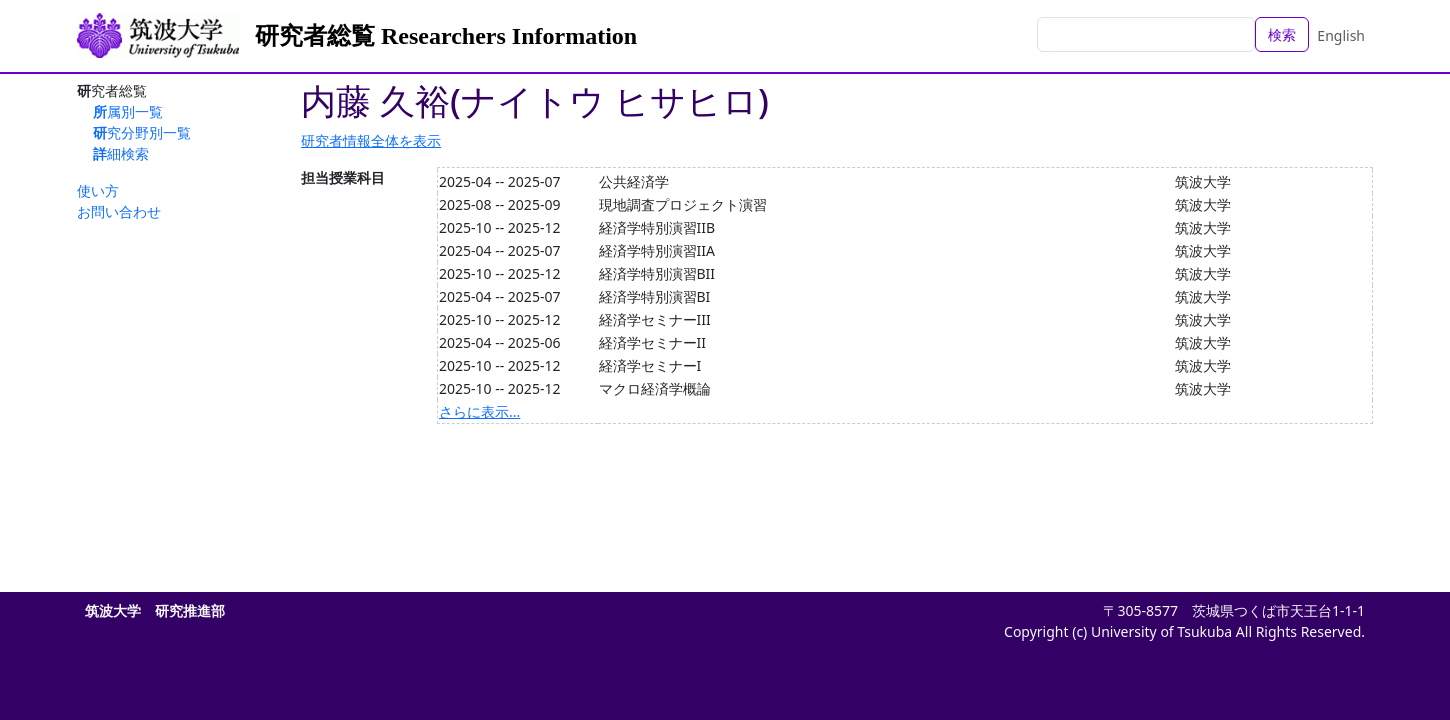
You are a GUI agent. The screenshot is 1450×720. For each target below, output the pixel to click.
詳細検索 (121, 153)
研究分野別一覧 (142, 132)
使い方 (98, 190)
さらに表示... (479, 411)
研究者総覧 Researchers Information (446, 36)
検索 (1282, 34)
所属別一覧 (128, 111)
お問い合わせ (119, 211)
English (1341, 35)
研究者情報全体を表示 (371, 140)
